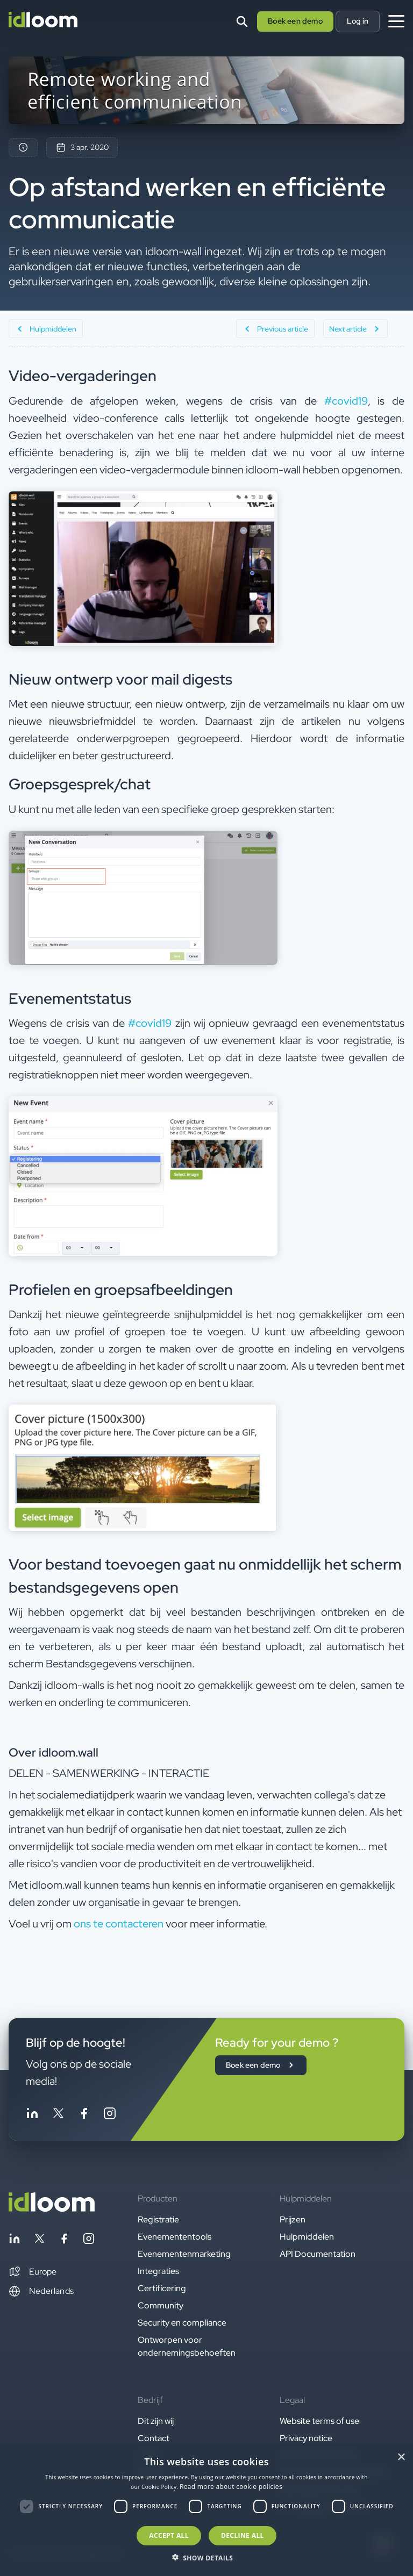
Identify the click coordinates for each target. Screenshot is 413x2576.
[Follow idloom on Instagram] (109, 2115)
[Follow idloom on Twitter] (58, 2115)
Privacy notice (306, 2438)
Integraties (158, 2271)
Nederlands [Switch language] (41, 2291)
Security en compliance (182, 2322)
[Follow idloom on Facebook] (83, 2115)
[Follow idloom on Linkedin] (32, 2115)
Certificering (162, 2288)
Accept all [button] (169, 2535)
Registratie (158, 2219)
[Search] (242, 21)
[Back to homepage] (52, 2208)
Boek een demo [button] (295, 21)
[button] (32, 2271)
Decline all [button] (242, 2535)
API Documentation (317, 2254)
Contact (153, 2438)
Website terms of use (319, 2421)
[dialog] (206, 2511)
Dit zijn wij (156, 2421)
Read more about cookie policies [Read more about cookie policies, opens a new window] (231, 2486)
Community (160, 2305)
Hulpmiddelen (307, 2236)
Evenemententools (174, 2236)
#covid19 (346, 401)
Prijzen (292, 2219)
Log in (357, 21)
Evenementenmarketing (184, 2254)
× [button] (401, 2457)
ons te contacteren (118, 1924)
